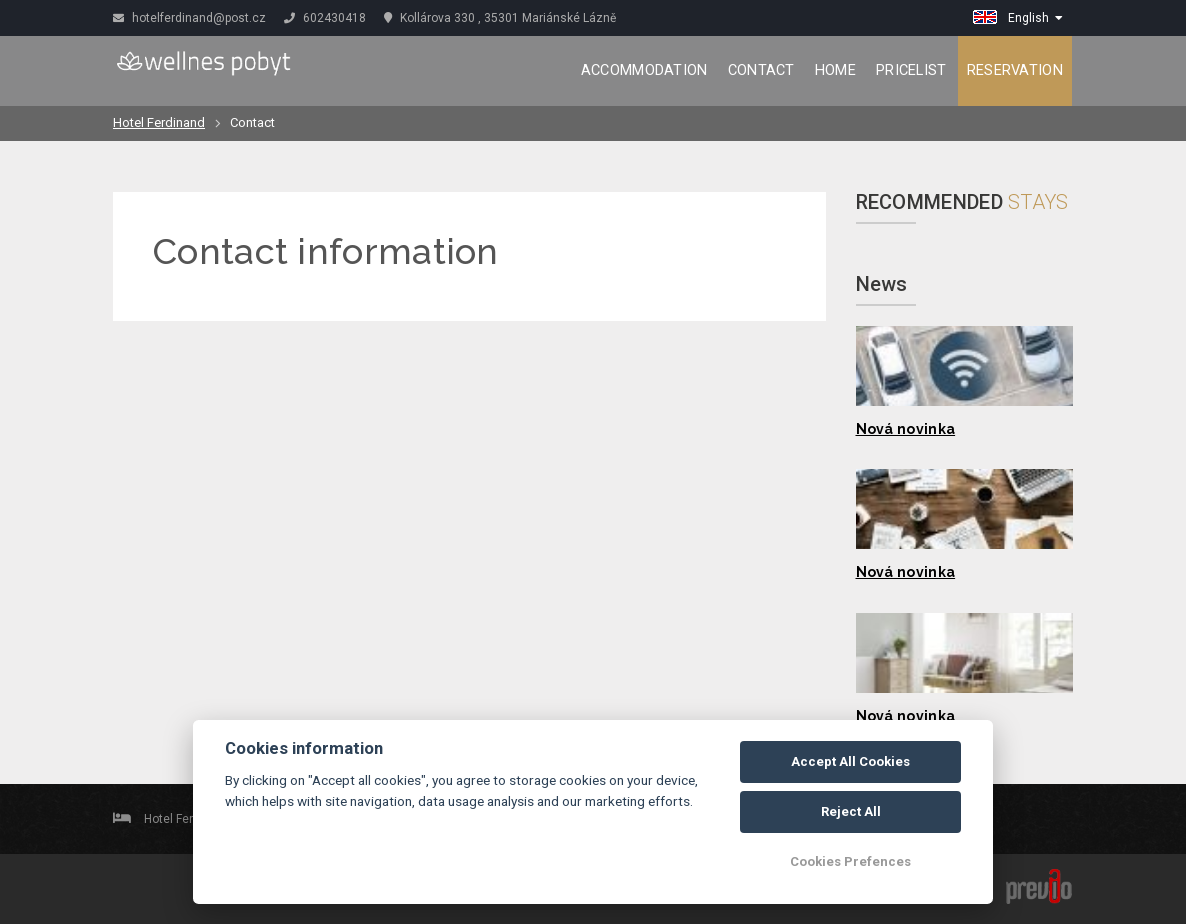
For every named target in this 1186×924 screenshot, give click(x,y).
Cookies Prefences (850, 861)
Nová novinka (906, 429)
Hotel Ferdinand (159, 122)
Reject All (851, 811)
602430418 (325, 18)
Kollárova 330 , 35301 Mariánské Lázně (500, 18)
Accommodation (644, 70)
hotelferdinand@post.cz (189, 18)
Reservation (1015, 70)
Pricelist (911, 70)
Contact (761, 70)
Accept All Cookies (850, 761)
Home (835, 70)
